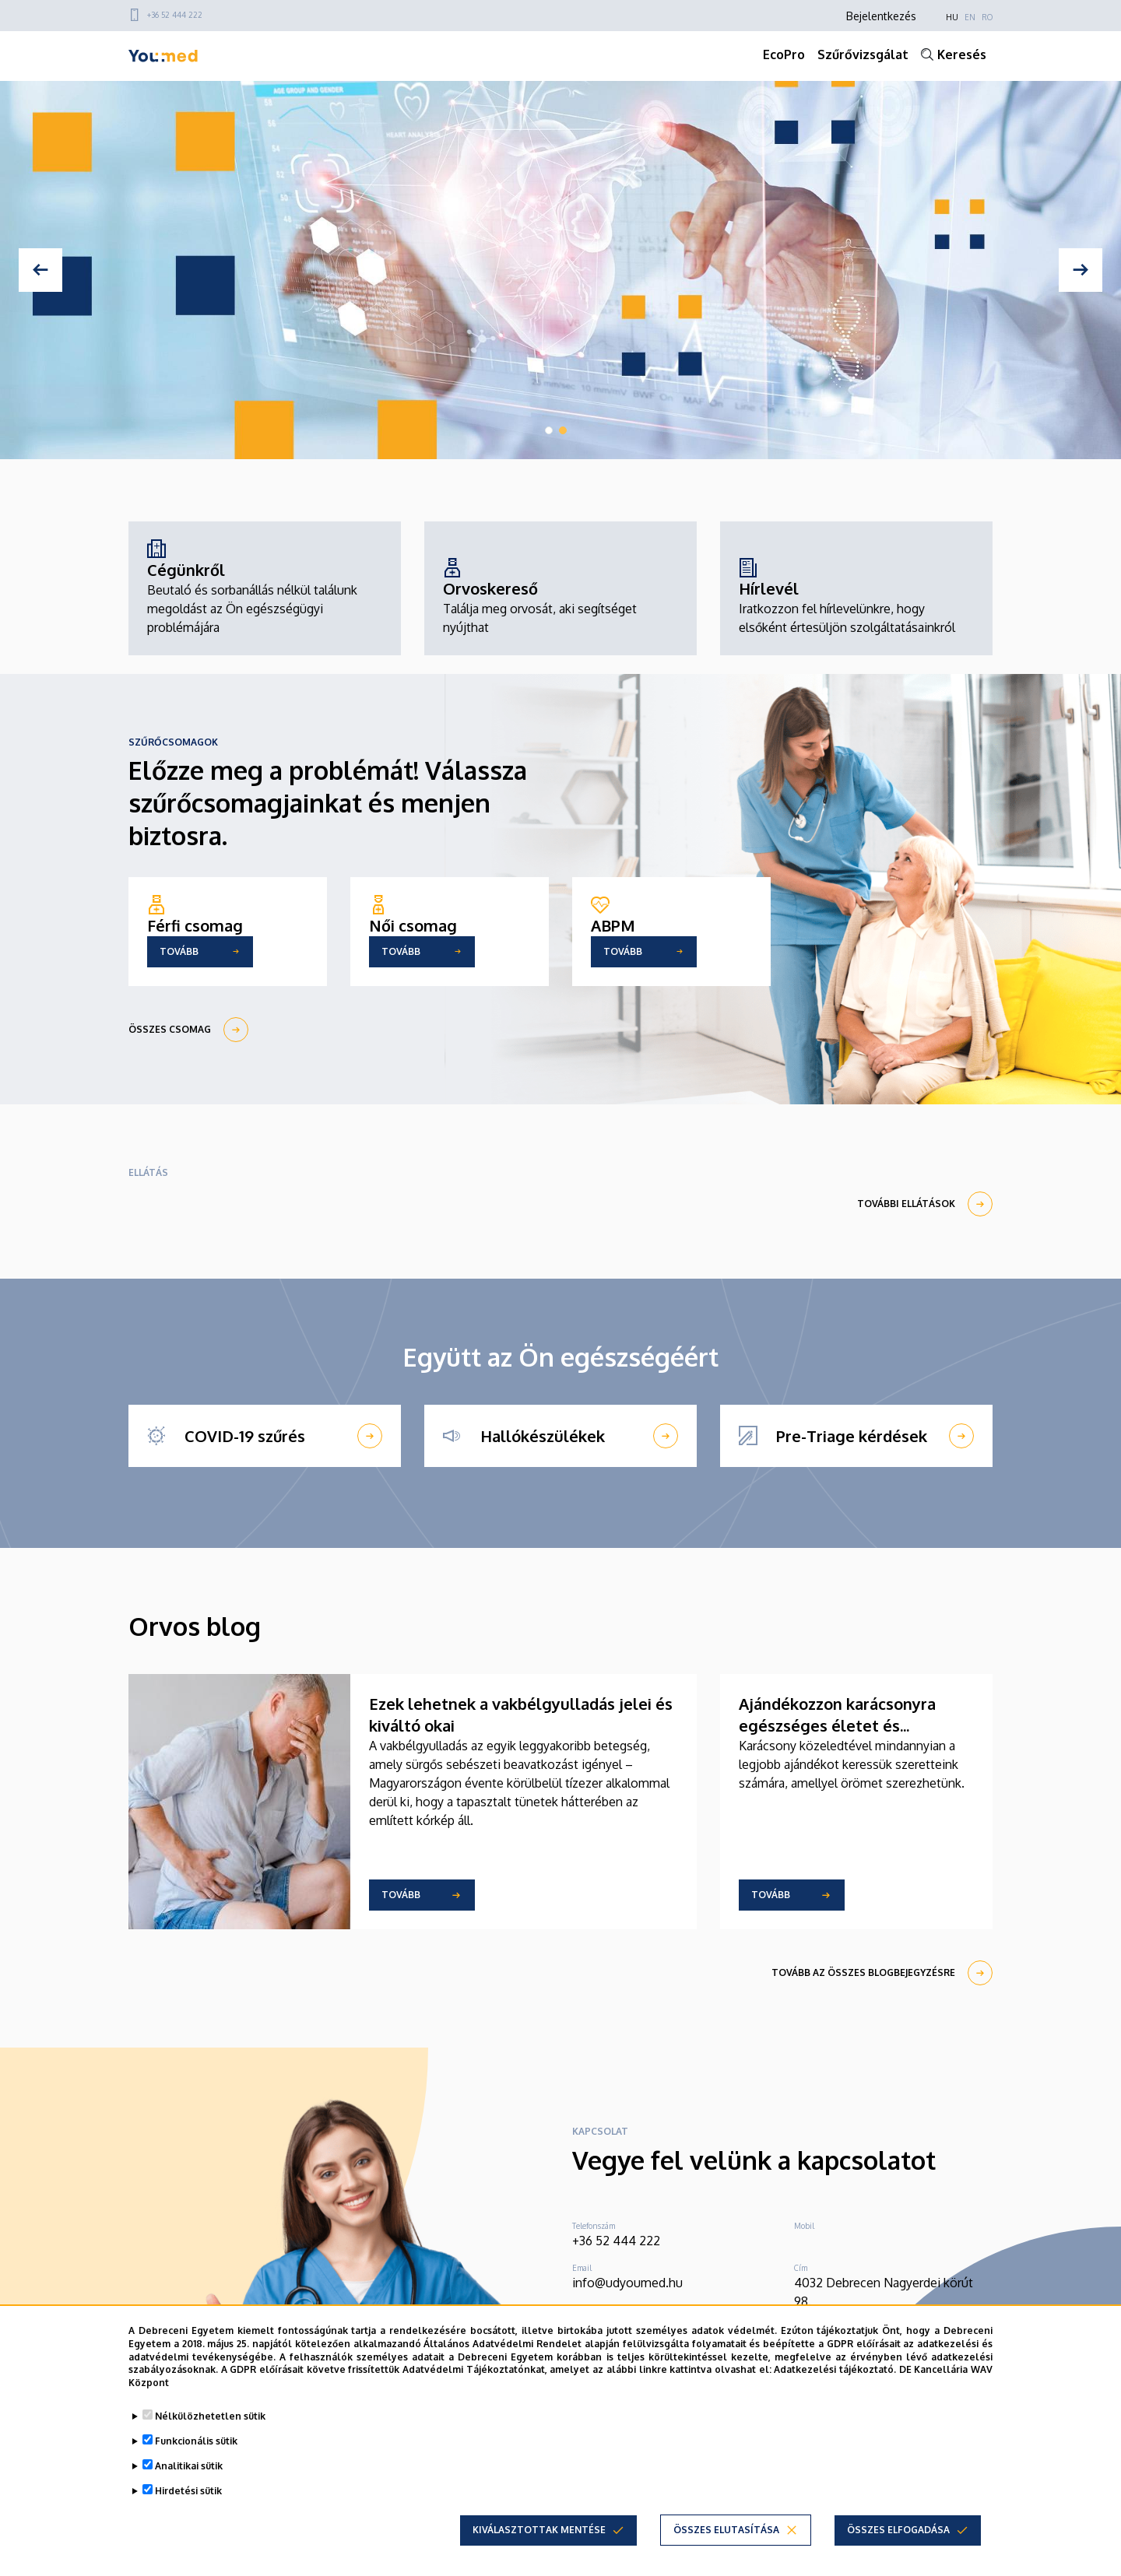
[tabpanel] (560, 270)
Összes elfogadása (898, 2530)
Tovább (400, 1894)
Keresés (961, 54)
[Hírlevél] (856, 598)
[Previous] (40, 270)
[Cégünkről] (264, 588)
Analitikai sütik (189, 2466)
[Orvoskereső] (560, 598)
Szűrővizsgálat (862, 54)
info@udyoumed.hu (627, 2282)
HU (952, 17)
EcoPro (784, 54)
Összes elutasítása (726, 2530)
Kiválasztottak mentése (539, 2530)
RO (987, 17)
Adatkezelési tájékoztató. (835, 2369)
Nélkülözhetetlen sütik (210, 2416)
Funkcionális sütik (196, 2441)
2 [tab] (563, 430)
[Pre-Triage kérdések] (856, 1436)
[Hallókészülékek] (560, 1436)
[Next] (1080, 270)
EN (970, 17)
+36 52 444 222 (174, 14)
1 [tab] (549, 430)
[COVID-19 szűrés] (264, 1436)
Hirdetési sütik (188, 2491)
